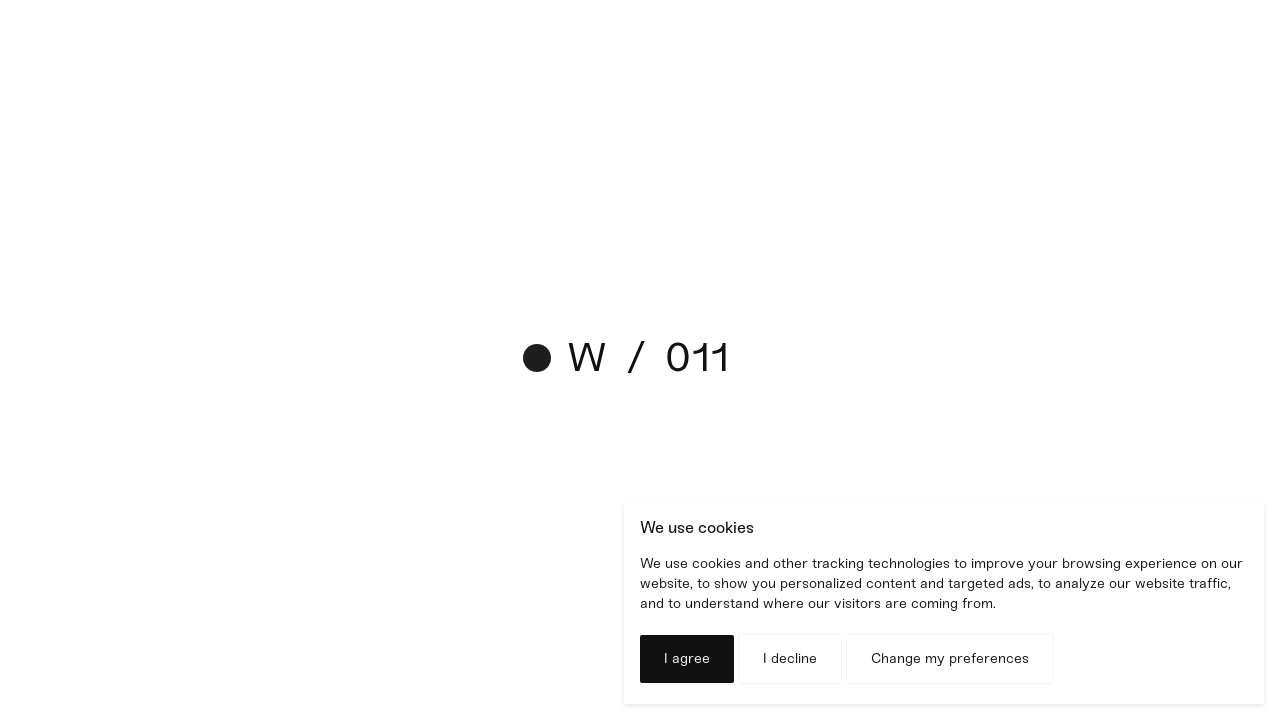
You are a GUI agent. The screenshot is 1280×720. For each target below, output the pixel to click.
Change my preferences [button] (950, 658)
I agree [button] (687, 658)
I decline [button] (790, 658)
